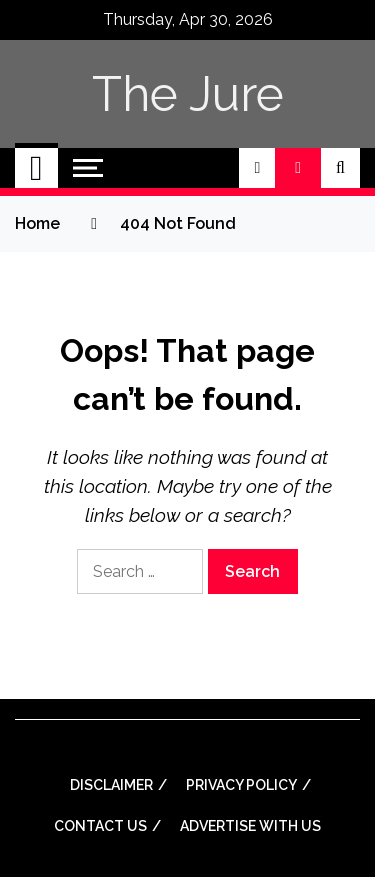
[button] (257, 168)
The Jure (188, 94)
